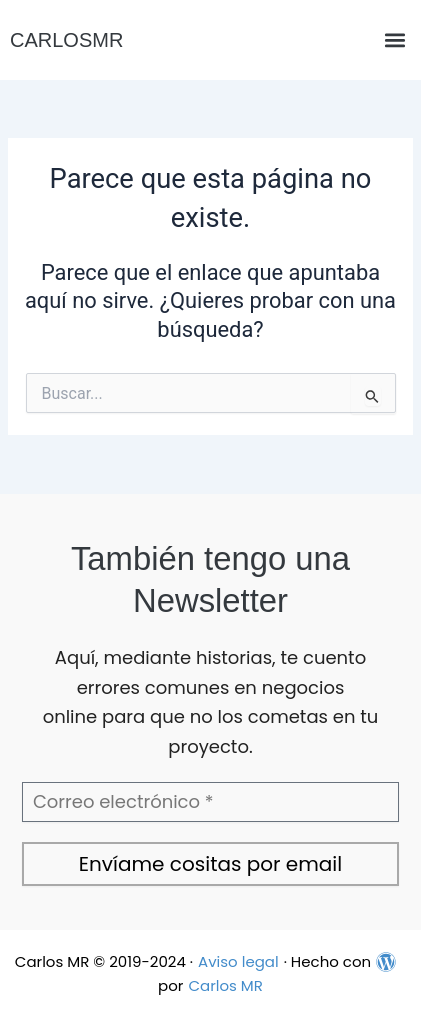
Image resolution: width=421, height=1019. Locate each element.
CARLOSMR (66, 40)
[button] (394, 40)
